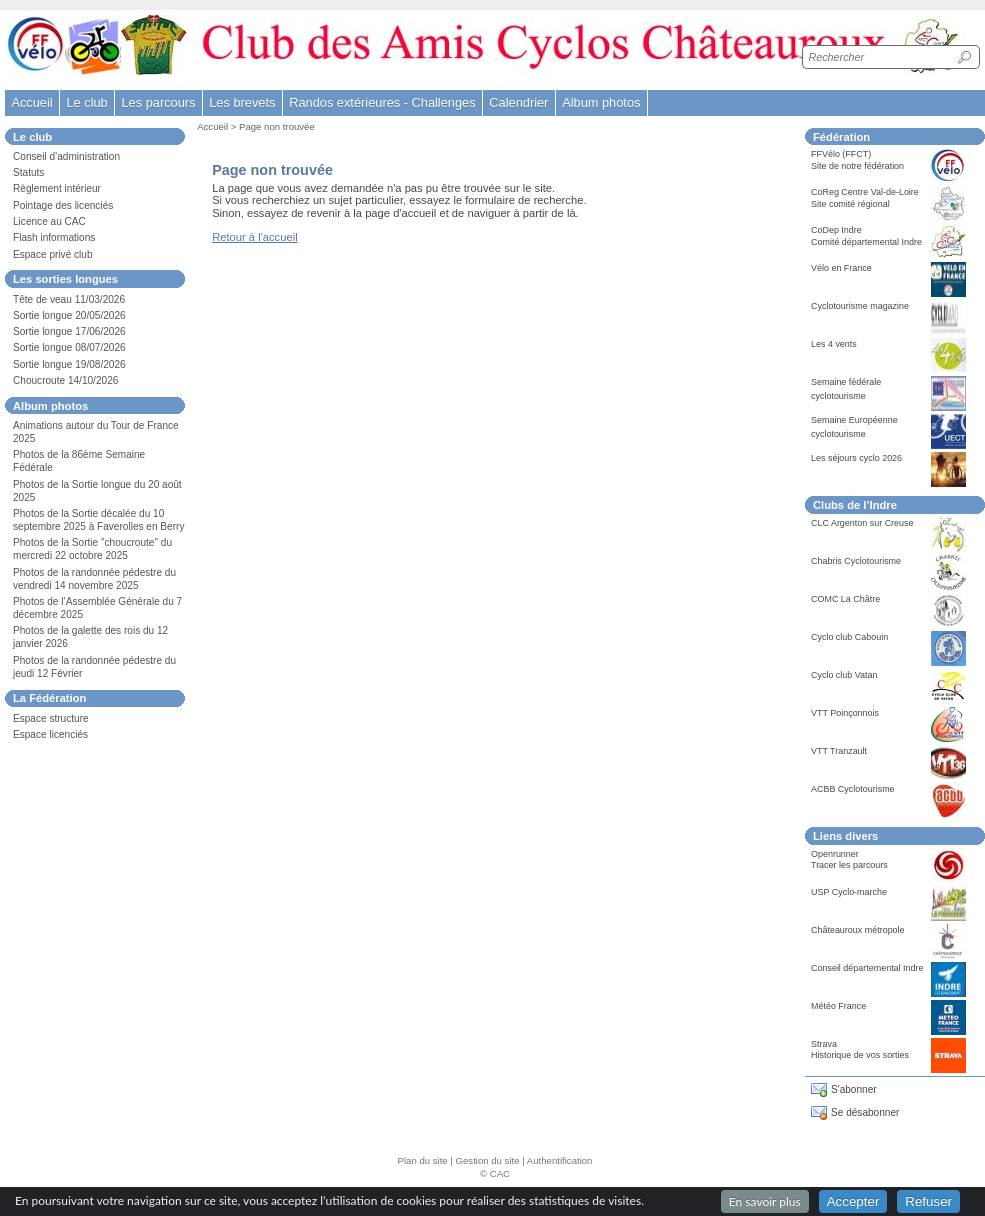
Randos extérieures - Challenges (382, 102)
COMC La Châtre (845, 599)
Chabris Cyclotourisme (856, 561)
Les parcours (158, 102)
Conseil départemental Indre (867, 968)
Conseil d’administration (66, 156)
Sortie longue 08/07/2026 (69, 347)
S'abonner (854, 1089)
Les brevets (242, 102)
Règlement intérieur (57, 188)
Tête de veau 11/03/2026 (69, 299)
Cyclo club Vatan (844, 675)
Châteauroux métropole (858, 930)
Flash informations (54, 237)
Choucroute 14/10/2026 (65, 380)
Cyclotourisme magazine (860, 306)
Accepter (853, 1201)
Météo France (838, 1006)
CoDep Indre (836, 230)
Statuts (28, 172)
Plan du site (423, 1160)
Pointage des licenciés (63, 205)
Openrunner (835, 854)
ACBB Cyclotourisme (853, 789)
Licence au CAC (49, 221)
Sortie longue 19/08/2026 (69, 364)
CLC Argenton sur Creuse (862, 523)
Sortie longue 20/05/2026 (69, 315)
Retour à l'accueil (254, 237)
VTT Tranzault (839, 751)
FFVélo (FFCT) (841, 154)
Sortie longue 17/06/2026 (69, 331)
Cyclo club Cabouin (849, 637)
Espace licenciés (50, 734)
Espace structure (51, 718)
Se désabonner (865, 1112)
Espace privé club (53, 254)
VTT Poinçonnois (845, 713)
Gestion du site (488, 1160)
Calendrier (518, 102)
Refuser (928, 1201)
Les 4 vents (834, 344)
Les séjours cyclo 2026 (856, 458)
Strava (824, 1044)
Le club (86, 102)
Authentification (560, 1160)
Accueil (31, 102)
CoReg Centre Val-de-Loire (865, 192)
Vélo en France (841, 268)
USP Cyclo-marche (849, 892)
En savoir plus (765, 1201)
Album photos (601, 102)
